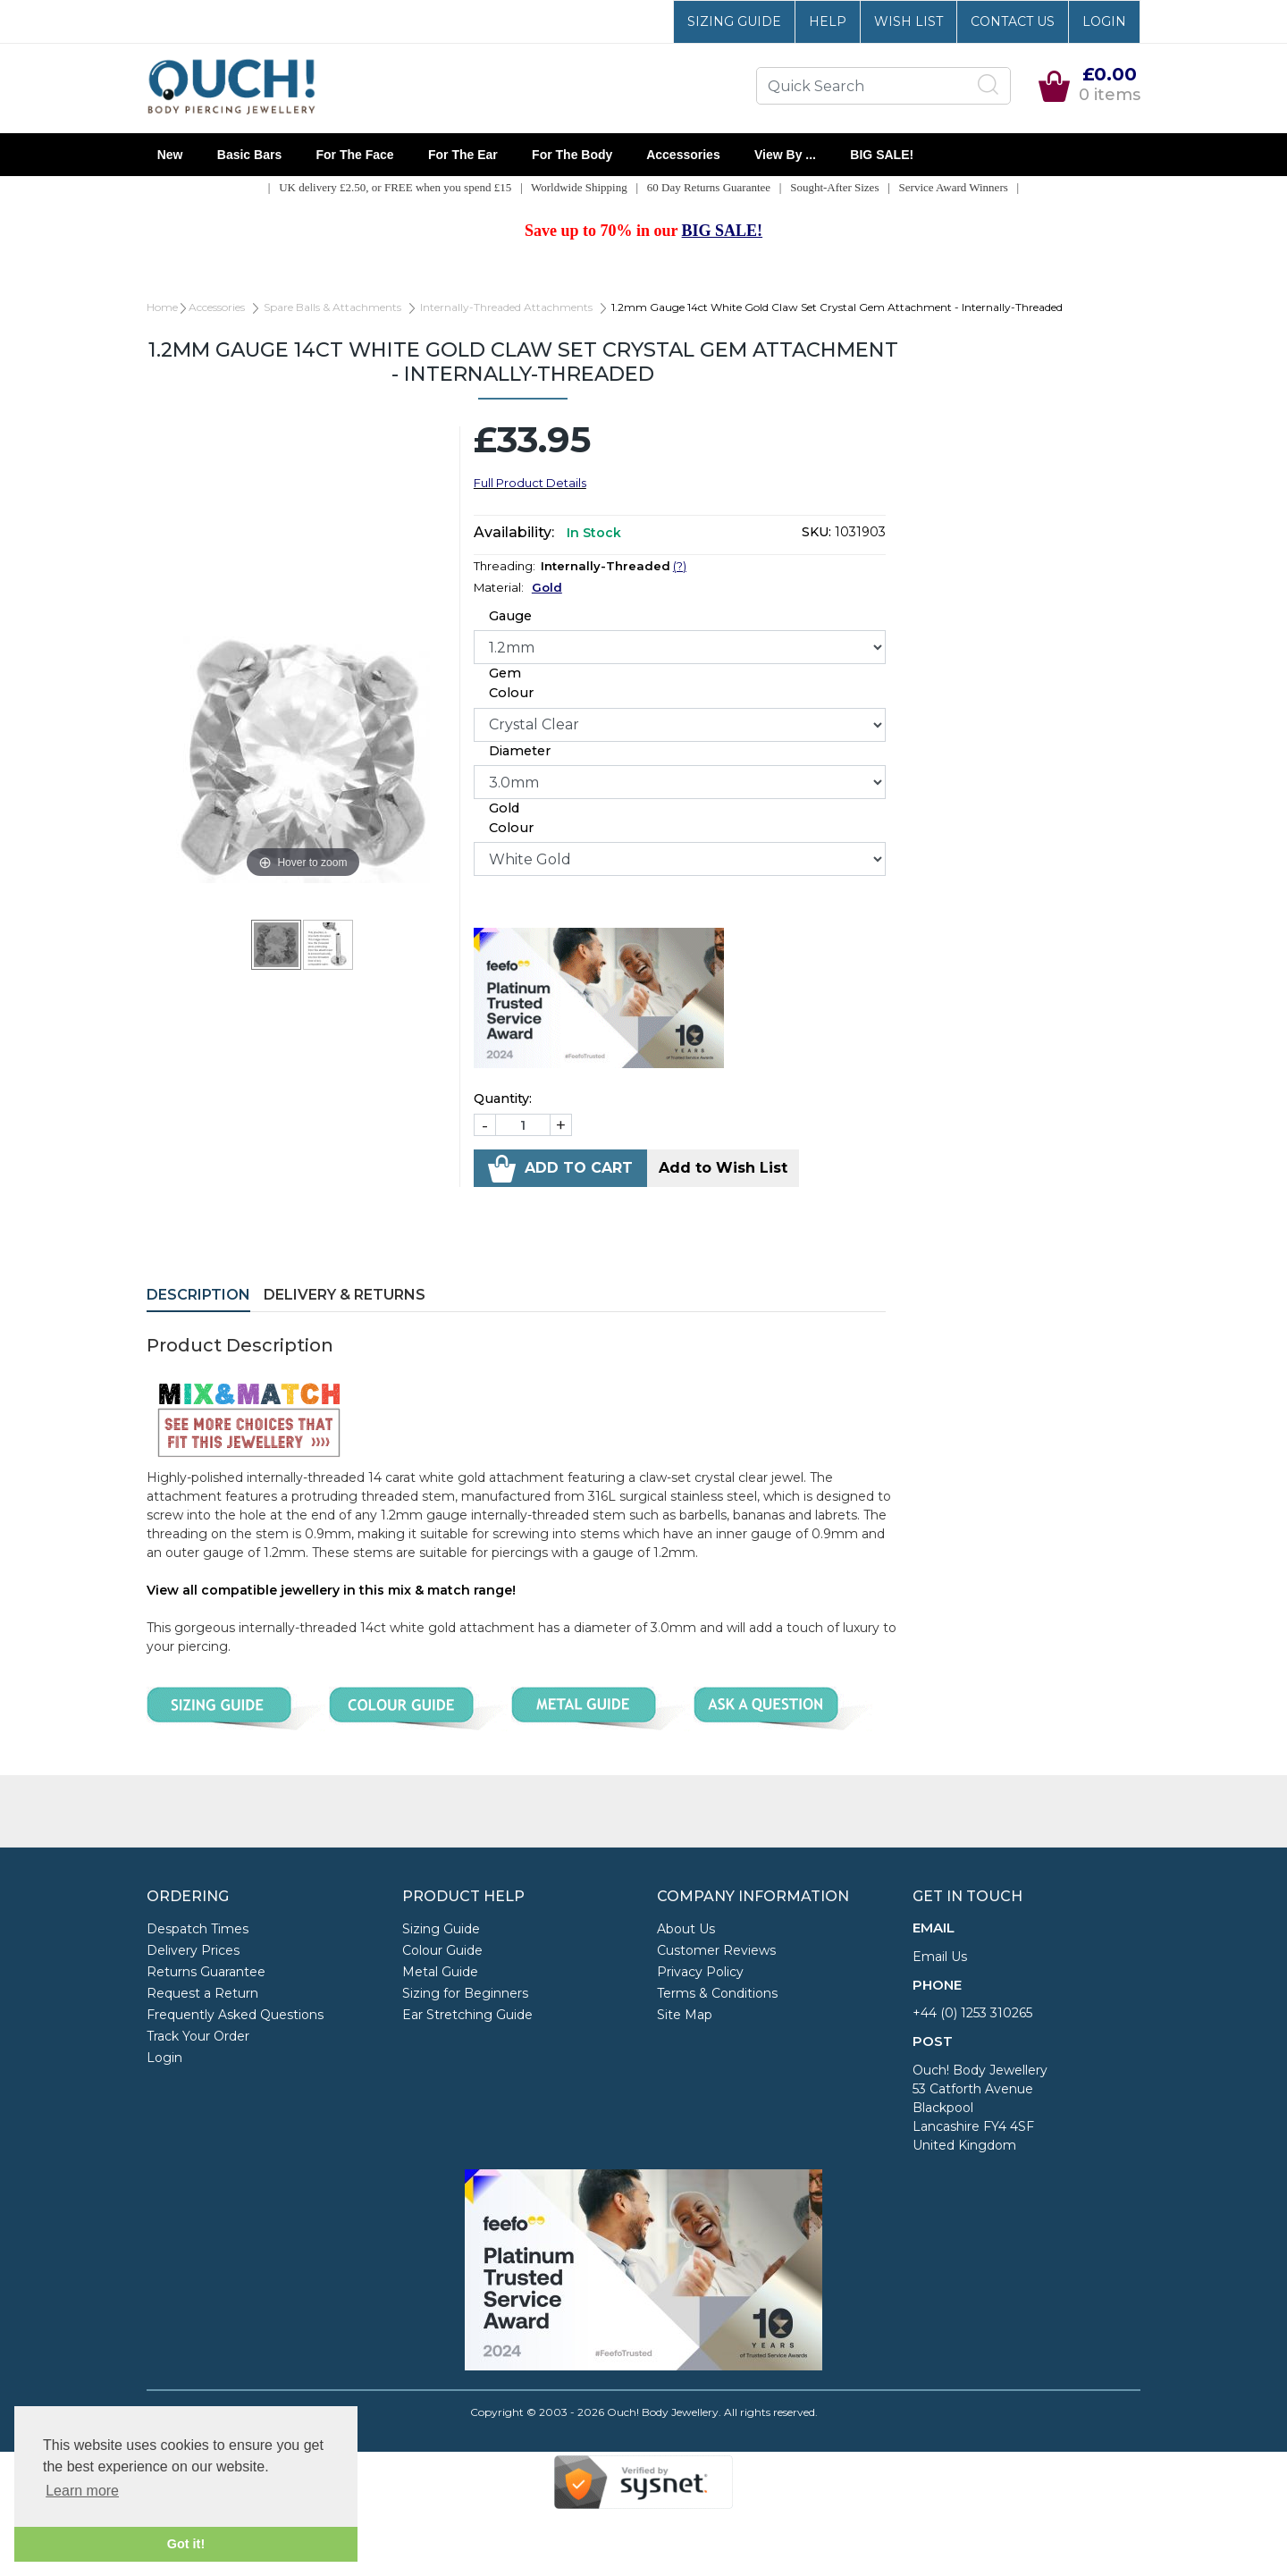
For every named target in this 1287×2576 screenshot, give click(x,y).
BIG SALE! (882, 154)
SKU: (816, 532)
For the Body (572, 154)
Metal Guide (440, 1972)
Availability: (514, 532)
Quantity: (503, 1098)
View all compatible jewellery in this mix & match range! (331, 1590)
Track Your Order (198, 2036)
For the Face (355, 154)
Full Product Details (530, 483)
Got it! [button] (186, 2544)
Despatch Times (197, 1929)
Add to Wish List (723, 1167)
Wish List (908, 21)
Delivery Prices (193, 1950)
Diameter (520, 751)
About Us (686, 1929)
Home (162, 307)
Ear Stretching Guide (467, 2015)
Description (198, 1294)
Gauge (510, 616)
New (170, 154)
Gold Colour (511, 818)
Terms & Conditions (717, 1993)
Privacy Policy (700, 1972)
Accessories (683, 154)
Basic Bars (249, 154)
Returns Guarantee (206, 1972)
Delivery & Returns (344, 1294)
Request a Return (202, 1993)
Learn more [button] (82, 2490)
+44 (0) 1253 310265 (972, 2013)
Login (1104, 21)
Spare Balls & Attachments (332, 307)
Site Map (684, 2015)
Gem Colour (511, 683)
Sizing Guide (734, 21)
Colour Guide (442, 1950)
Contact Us (1013, 21)
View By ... (785, 154)
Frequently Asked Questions (235, 2015)
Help (827, 21)
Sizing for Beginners (465, 1993)
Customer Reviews (716, 1950)
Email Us (940, 1957)
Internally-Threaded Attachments (506, 307)
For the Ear (462, 154)
